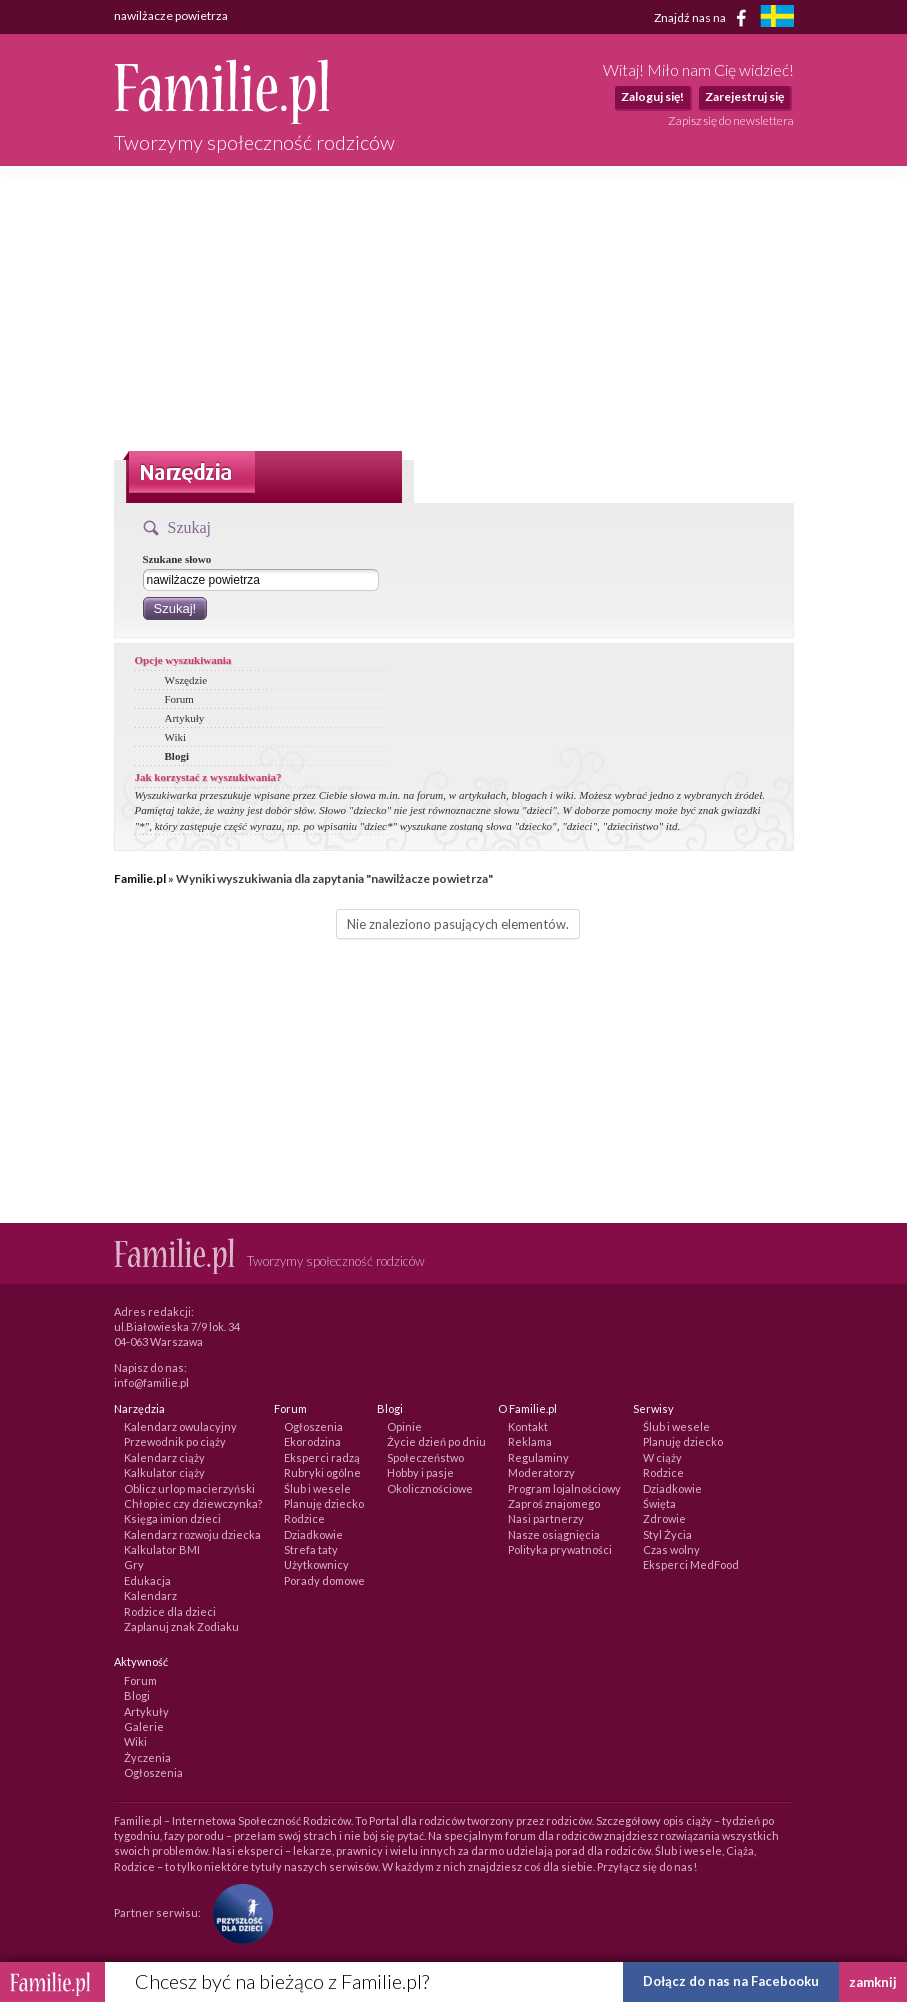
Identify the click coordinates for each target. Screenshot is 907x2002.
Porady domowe (324, 1580)
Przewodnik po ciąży (175, 1441)
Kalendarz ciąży (164, 1457)
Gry (134, 1564)
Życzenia (147, 1757)
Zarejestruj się (744, 96)
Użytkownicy (316, 1564)
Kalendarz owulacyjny (180, 1426)
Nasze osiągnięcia (554, 1534)
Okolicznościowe (430, 1488)
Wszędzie (186, 680)
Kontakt (528, 1426)
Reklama (530, 1441)
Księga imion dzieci (172, 1518)
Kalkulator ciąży (164, 1472)
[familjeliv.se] (777, 18)
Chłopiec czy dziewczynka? (193, 1503)
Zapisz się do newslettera (731, 120)
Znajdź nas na (703, 18)
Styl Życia (667, 1534)
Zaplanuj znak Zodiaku (181, 1626)
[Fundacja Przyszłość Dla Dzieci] (238, 1912)
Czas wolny (671, 1549)
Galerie (144, 1726)
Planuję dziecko (324, 1503)
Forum (179, 699)
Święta (659, 1503)
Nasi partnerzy (546, 1518)
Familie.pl (140, 878)
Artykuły (185, 718)
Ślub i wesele (317, 1488)
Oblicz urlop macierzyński (189, 1488)
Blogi (177, 756)
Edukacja (147, 1580)
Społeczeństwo (425, 1457)
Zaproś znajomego (554, 1503)
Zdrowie (664, 1518)
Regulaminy (538, 1457)
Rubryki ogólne (322, 1472)
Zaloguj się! (652, 96)
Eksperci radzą (322, 1457)
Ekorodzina (312, 1441)
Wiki (176, 737)
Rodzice (304, 1518)
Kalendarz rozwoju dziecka (192, 1534)
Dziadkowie (313, 1534)
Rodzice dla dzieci (170, 1611)
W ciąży (662, 1457)
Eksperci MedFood (691, 1564)
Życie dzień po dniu (436, 1441)
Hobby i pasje (420, 1472)
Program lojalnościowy (564, 1488)
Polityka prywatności (560, 1549)
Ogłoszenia (313, 1426)
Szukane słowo (177, 559)
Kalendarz (150, 1595)
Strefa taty (311, 1549)
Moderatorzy (541, 1472)
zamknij (873, 1982)
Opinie (404, 1426)
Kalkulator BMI (162, 1549)
